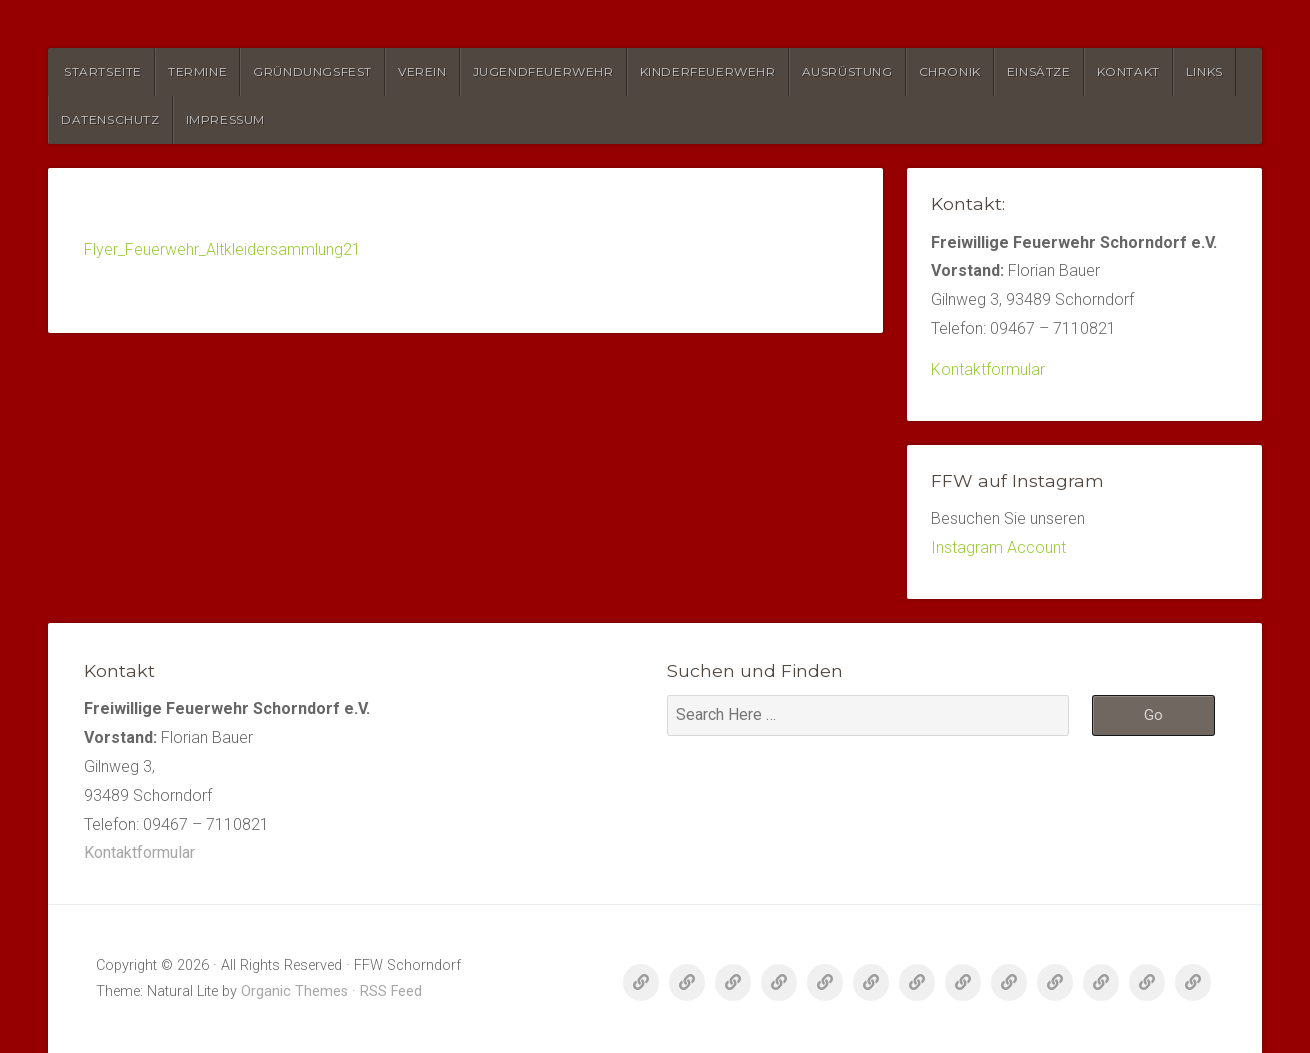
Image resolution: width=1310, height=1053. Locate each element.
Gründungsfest (312, 71)
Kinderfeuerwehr (708, 71)
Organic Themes (294, 991)
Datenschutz (110, 119)
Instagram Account (998, 547)
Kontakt (1128, 71)
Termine (197, 71)
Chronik (950, 71)
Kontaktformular (988, 369)
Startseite (103, 71)
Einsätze (1039, 71)
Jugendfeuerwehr (543, 71)
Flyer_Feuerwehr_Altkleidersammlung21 (222, 249)
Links (1204, 71)
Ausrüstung (847, 71)
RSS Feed (391, 991)
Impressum (225, 119)
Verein (422, 71)
